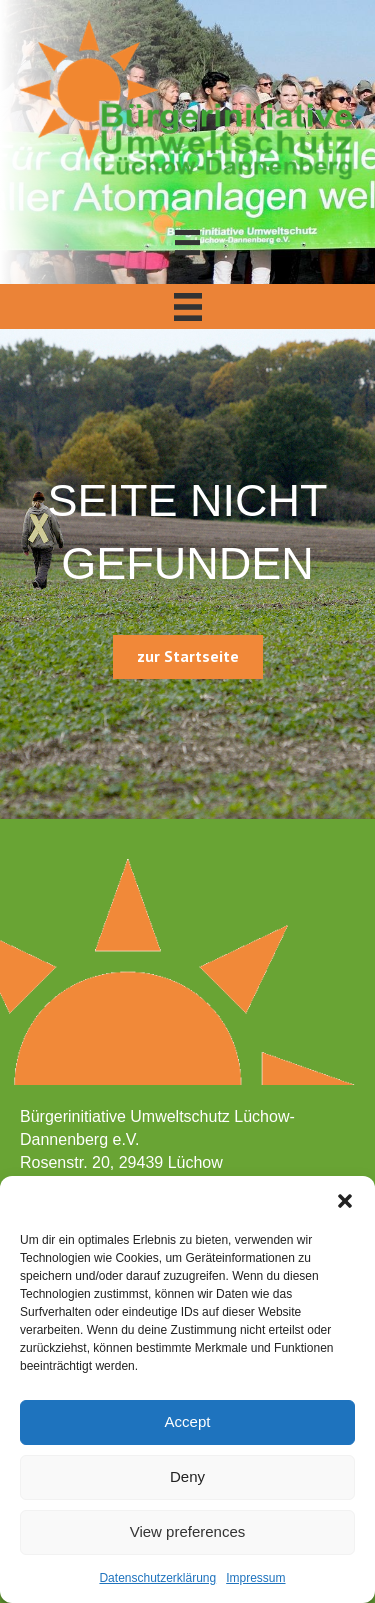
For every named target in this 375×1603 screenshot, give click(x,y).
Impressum (255, 1578)
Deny (187, 1476)
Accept (188, 1421)
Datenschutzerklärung (157, 1578)
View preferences (188, 1531)
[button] (345, 1201)
